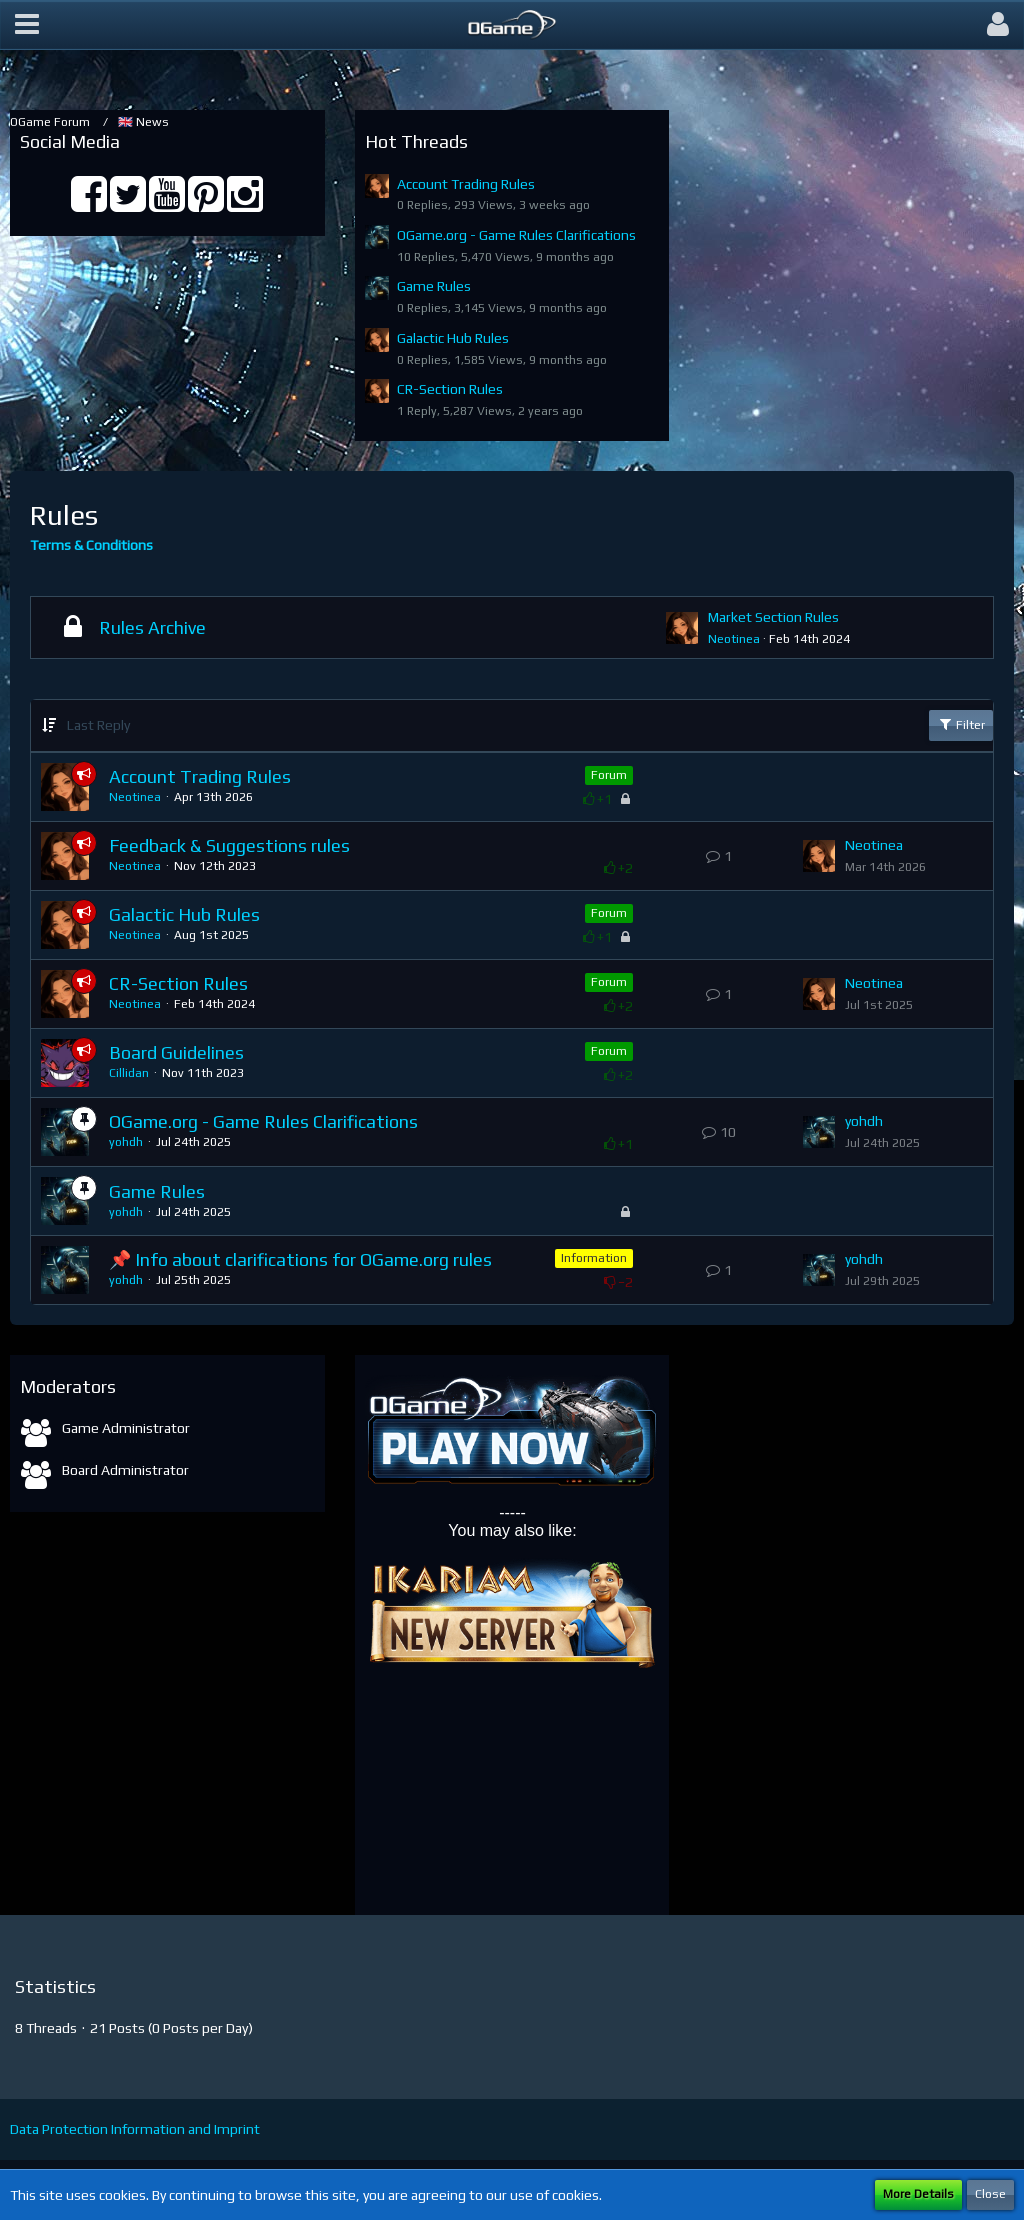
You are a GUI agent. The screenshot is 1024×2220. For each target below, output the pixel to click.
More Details (918, 2194)
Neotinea (734, 639)
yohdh (126, 1142)
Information (594, 1258)
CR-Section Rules (450, 389)
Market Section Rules (773, 617)
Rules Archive (152, 627)
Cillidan (129, 1073)
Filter (961, 724)
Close (990, 2194)
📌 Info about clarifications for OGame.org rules (300, 1259)
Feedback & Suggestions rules (229, 845)
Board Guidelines (176, 1052)
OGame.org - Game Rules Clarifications (516, 235)
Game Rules (434, 286)
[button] (27, 25)
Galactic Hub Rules (453, 338)
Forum (609, 775)
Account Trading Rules (466, 184)
